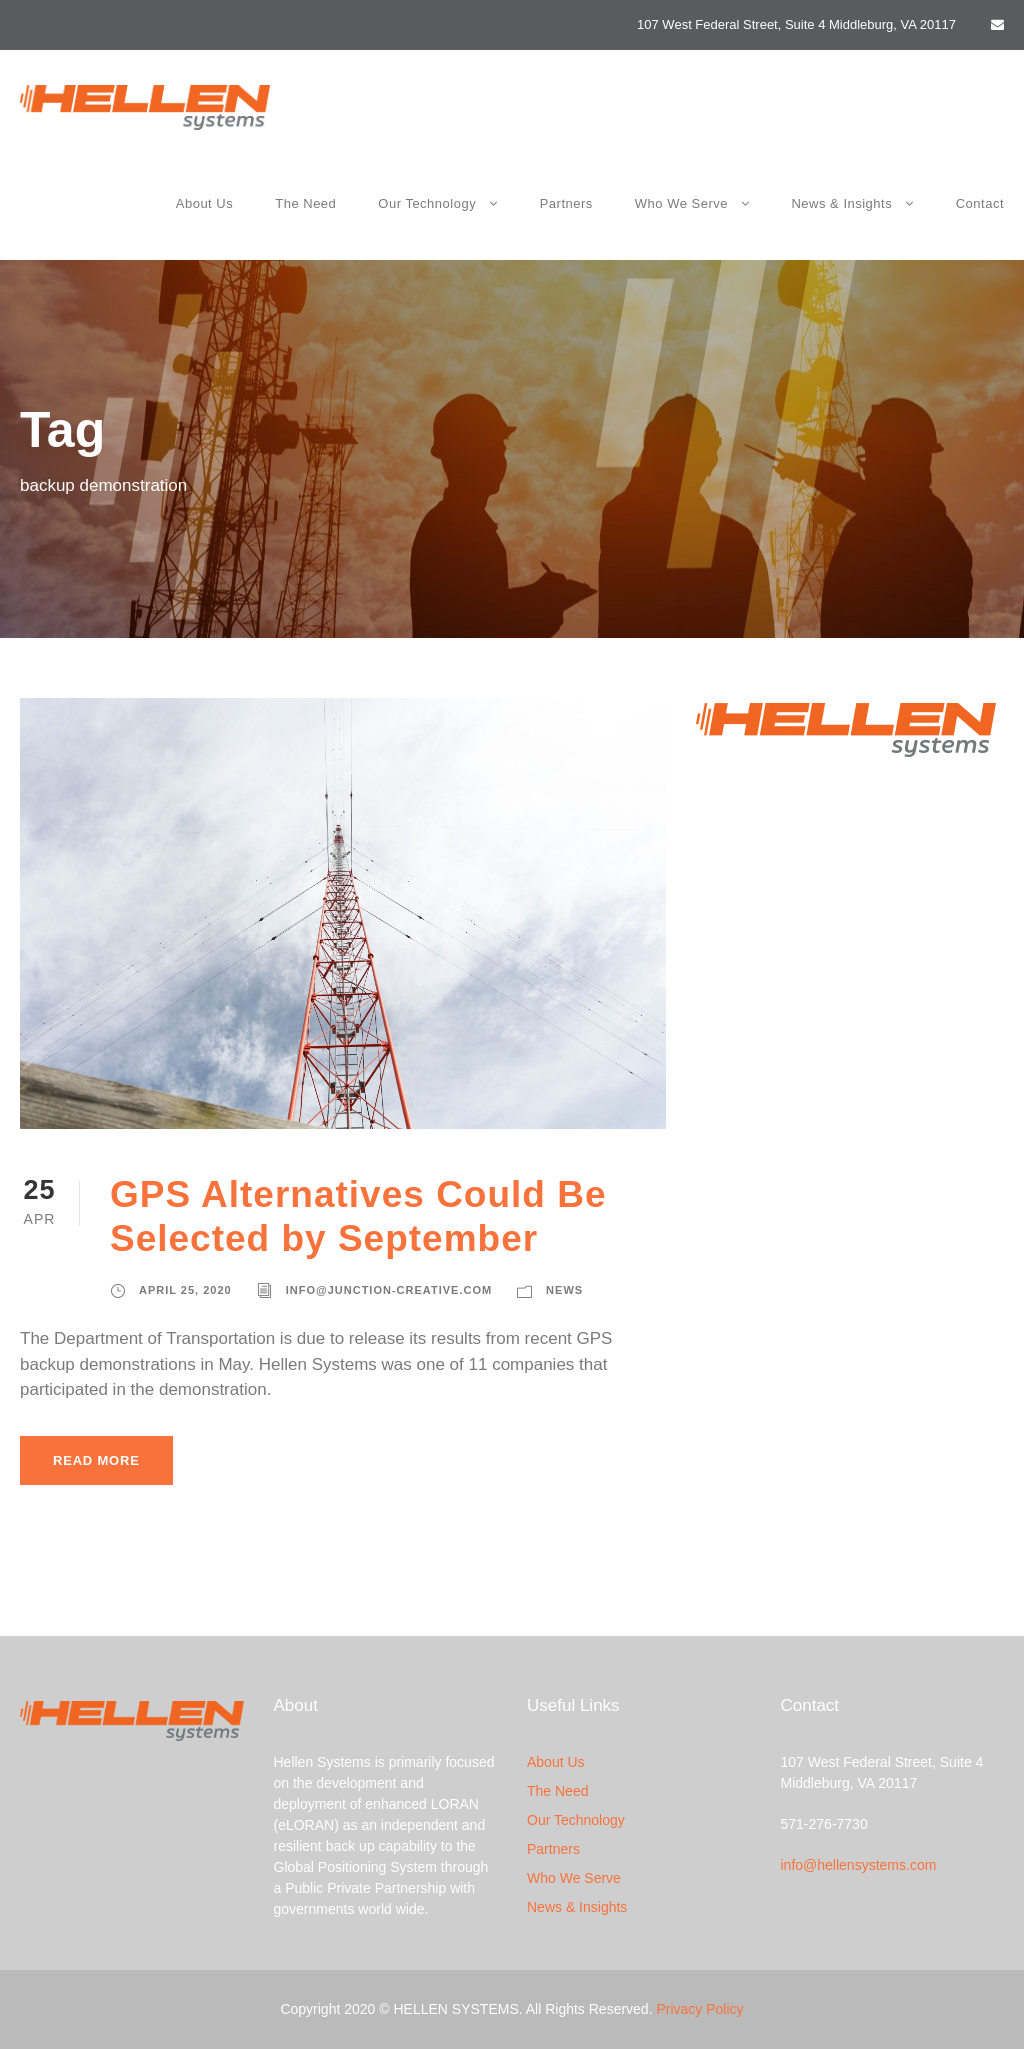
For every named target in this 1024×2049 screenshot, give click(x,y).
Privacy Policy (699, 2009)
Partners (566, 203)
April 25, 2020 (185, 1290)
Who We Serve (681, 203)
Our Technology (427, 203)
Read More (96, 1460)
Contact (980, 203)
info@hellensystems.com (859, 1865)
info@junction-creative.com (389, 1290)
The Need (305, 203)
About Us (204, 203)
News (564, 1290)
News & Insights (841, 203)
